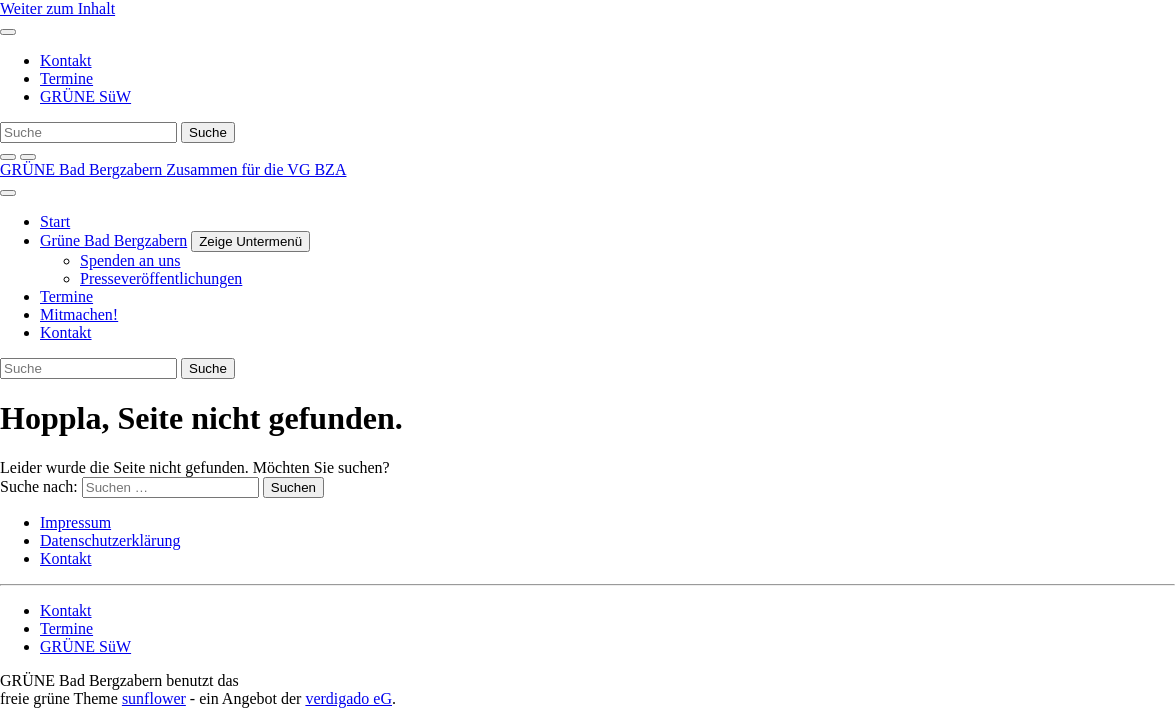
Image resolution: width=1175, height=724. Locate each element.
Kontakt (66, 60)
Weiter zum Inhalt (57, 8)
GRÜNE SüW (85, 96)
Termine (66, 78)
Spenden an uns (130, 260)
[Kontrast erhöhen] (28, 157)
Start (55, 221)
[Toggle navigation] (8, 32)
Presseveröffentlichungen (161, 278)
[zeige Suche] (8, 157)
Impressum (75, 522)
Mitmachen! (79, 314)
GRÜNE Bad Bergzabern (83, 169)
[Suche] (88, 132)
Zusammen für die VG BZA (256, 169)
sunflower (154, 698)
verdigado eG (348, 698)
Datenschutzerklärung (110, 540)
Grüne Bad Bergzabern (113, 240)
